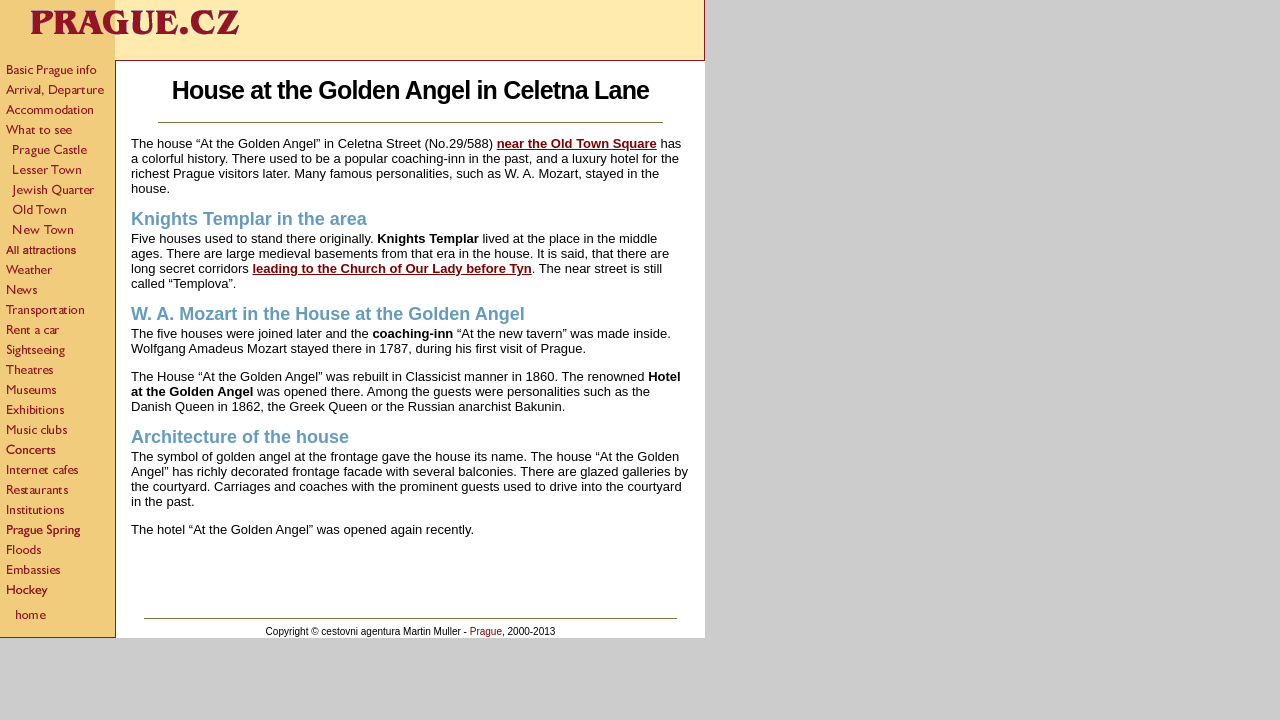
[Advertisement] (411, 582)
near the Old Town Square (577, 143)
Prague (486, 631)
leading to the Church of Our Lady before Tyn (391, 268)
